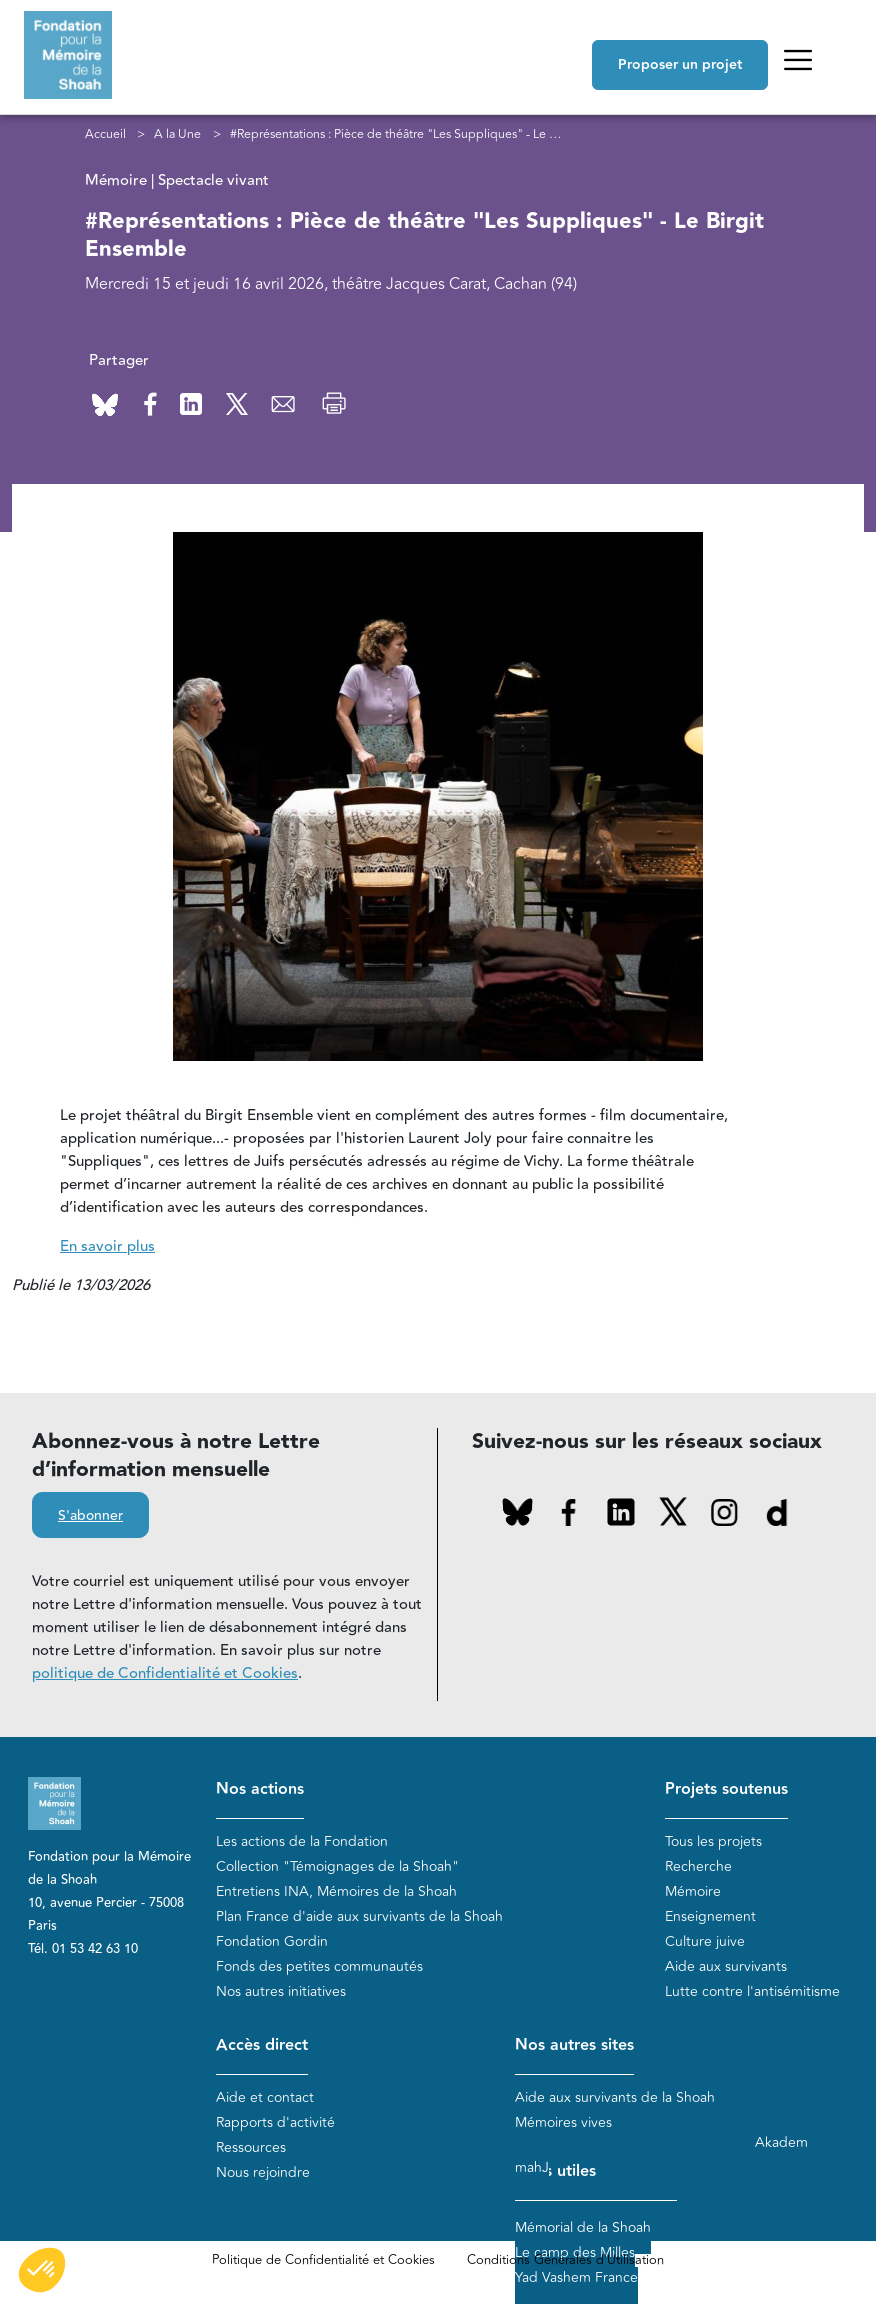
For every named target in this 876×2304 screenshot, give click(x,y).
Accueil (105, 134)
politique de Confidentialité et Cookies (165, 1673)
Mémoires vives (563, 2122)
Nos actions (260, 1789)
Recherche (698, 1866)
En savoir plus (107, 1246)
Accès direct (262, 2045)
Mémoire (693, 1891)
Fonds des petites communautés (319, 1966)
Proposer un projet (680, 65)
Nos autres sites (574, 2045)
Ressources (251, 2147)
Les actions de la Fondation (302, 1841)
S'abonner (90, 1516)
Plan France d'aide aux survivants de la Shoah (359, 1916)
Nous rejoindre (263, 2172)
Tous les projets (713, 1841)
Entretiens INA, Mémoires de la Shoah (336, 1891)
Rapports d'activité (275, 2122)
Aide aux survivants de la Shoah (615, 2097)
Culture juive (705, 1941)
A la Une (177, 134)
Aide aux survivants (726, 1966)
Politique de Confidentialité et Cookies (323, 2260)
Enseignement (710, 1916)
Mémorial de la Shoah (583, 2227)
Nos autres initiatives (281, 1991)
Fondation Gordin (272, 1941)
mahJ (532, 2167)
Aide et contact (265, 2097)
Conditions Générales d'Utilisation (565, 2260)
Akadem (781, 2142)
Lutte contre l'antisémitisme (752, 1991)
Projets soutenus (726, 1789)
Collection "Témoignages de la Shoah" (337, 1866)
